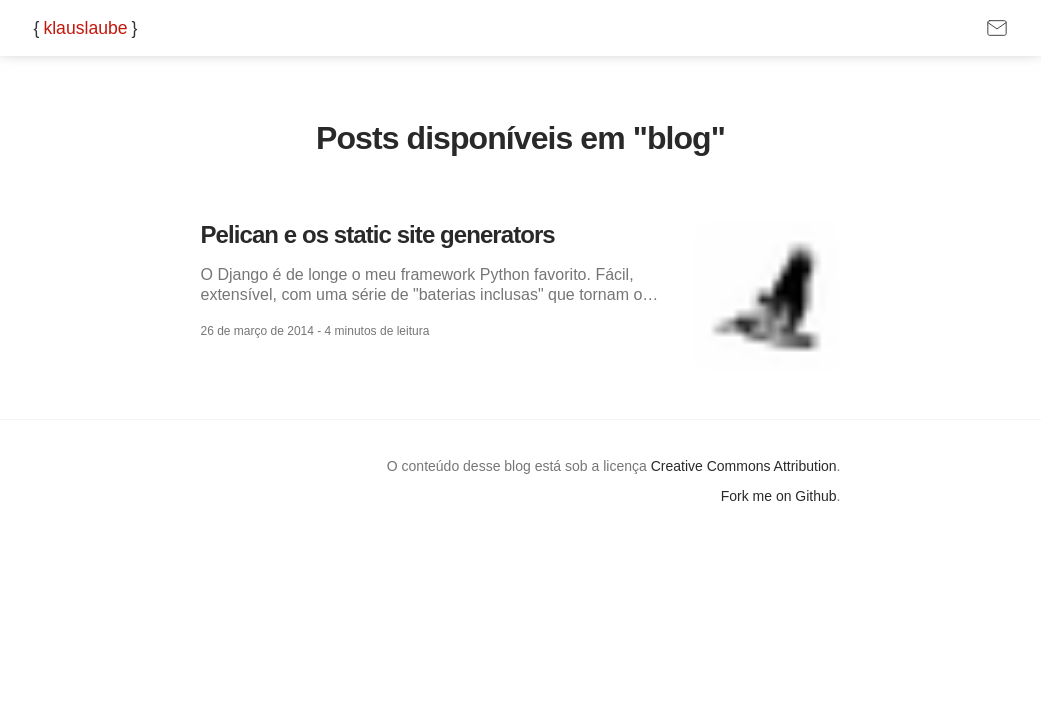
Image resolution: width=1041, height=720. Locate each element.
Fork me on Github (779, 496)
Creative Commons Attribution (744, 466)
